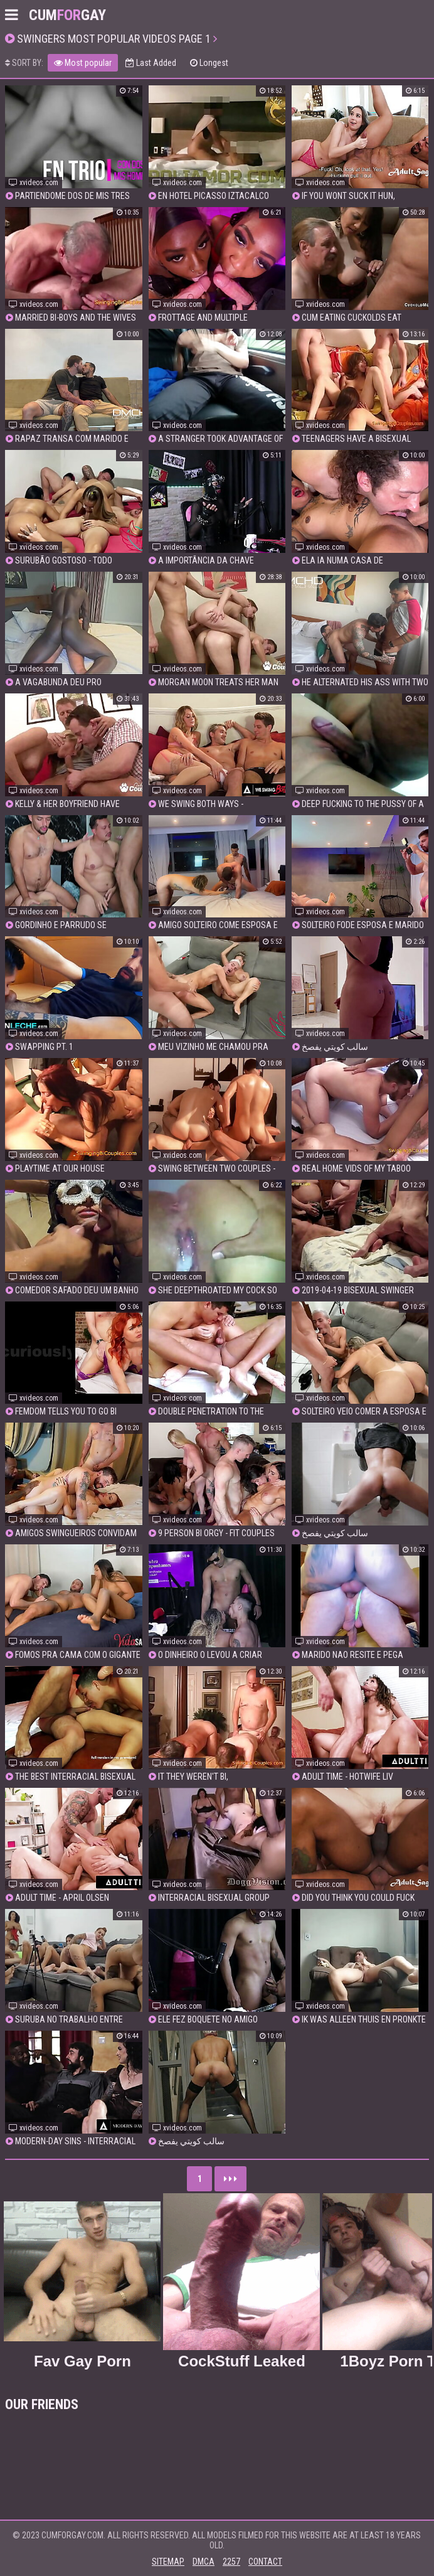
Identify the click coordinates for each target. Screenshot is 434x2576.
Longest (209, 63)
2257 (231, 2562)
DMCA (203, 2562)
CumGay (67, 15)
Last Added (150, 63)
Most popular (83, 63)
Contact (265, 2562)
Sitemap (168, 2562)
